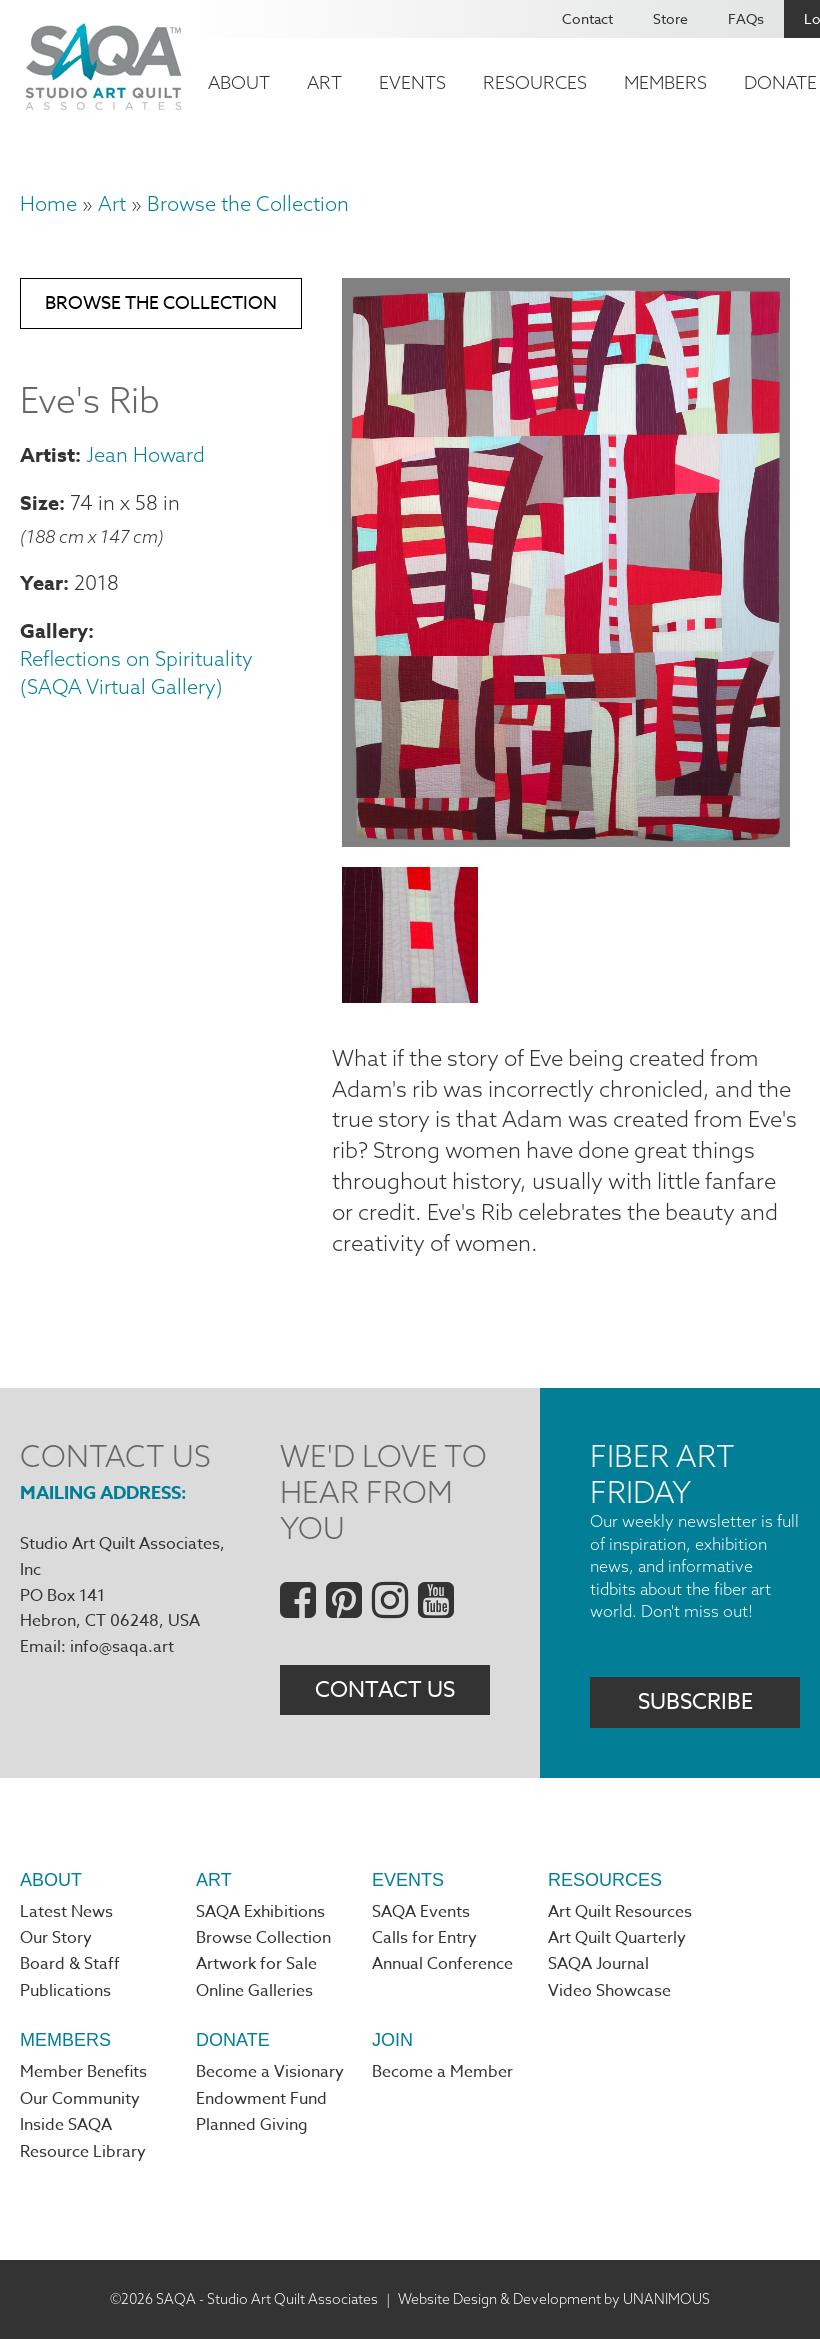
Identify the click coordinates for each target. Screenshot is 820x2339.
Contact (587, 18)
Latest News (66, 1912)
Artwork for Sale (256, 1964)
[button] (566, 839)
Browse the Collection (248, 203)
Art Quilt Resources (620, 1912)
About (239, 82)
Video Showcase (609, 1991)
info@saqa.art (122, 1647)
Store (670, 18)
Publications (65, 1991)
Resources (535, 82)
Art (324, 82)
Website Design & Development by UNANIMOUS (554, 2299)
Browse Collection (263, 1938)
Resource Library (83, 2152)
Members (665, 82)
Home (48, 203)
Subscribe (695, 1702)
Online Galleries (254, 1991)
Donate (233, 2040)
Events (412, 82)
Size (39, 502)
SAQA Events (421, 1912)
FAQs (746, 18)
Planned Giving (252, 2125)
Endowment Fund (261, 2099)
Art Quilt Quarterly (617, 1938)
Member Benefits (83, 2072)
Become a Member (442, 2072)
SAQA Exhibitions (260, 1912)
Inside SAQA (66, 2125)
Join (392, 2040)
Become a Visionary (270, 2072)
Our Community (80, 2099)
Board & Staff (70, 1964)
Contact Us (385, 1690)
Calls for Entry (424, 1938)
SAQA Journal (598, 1964)
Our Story (56, 1938)
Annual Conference (442, 1964)
